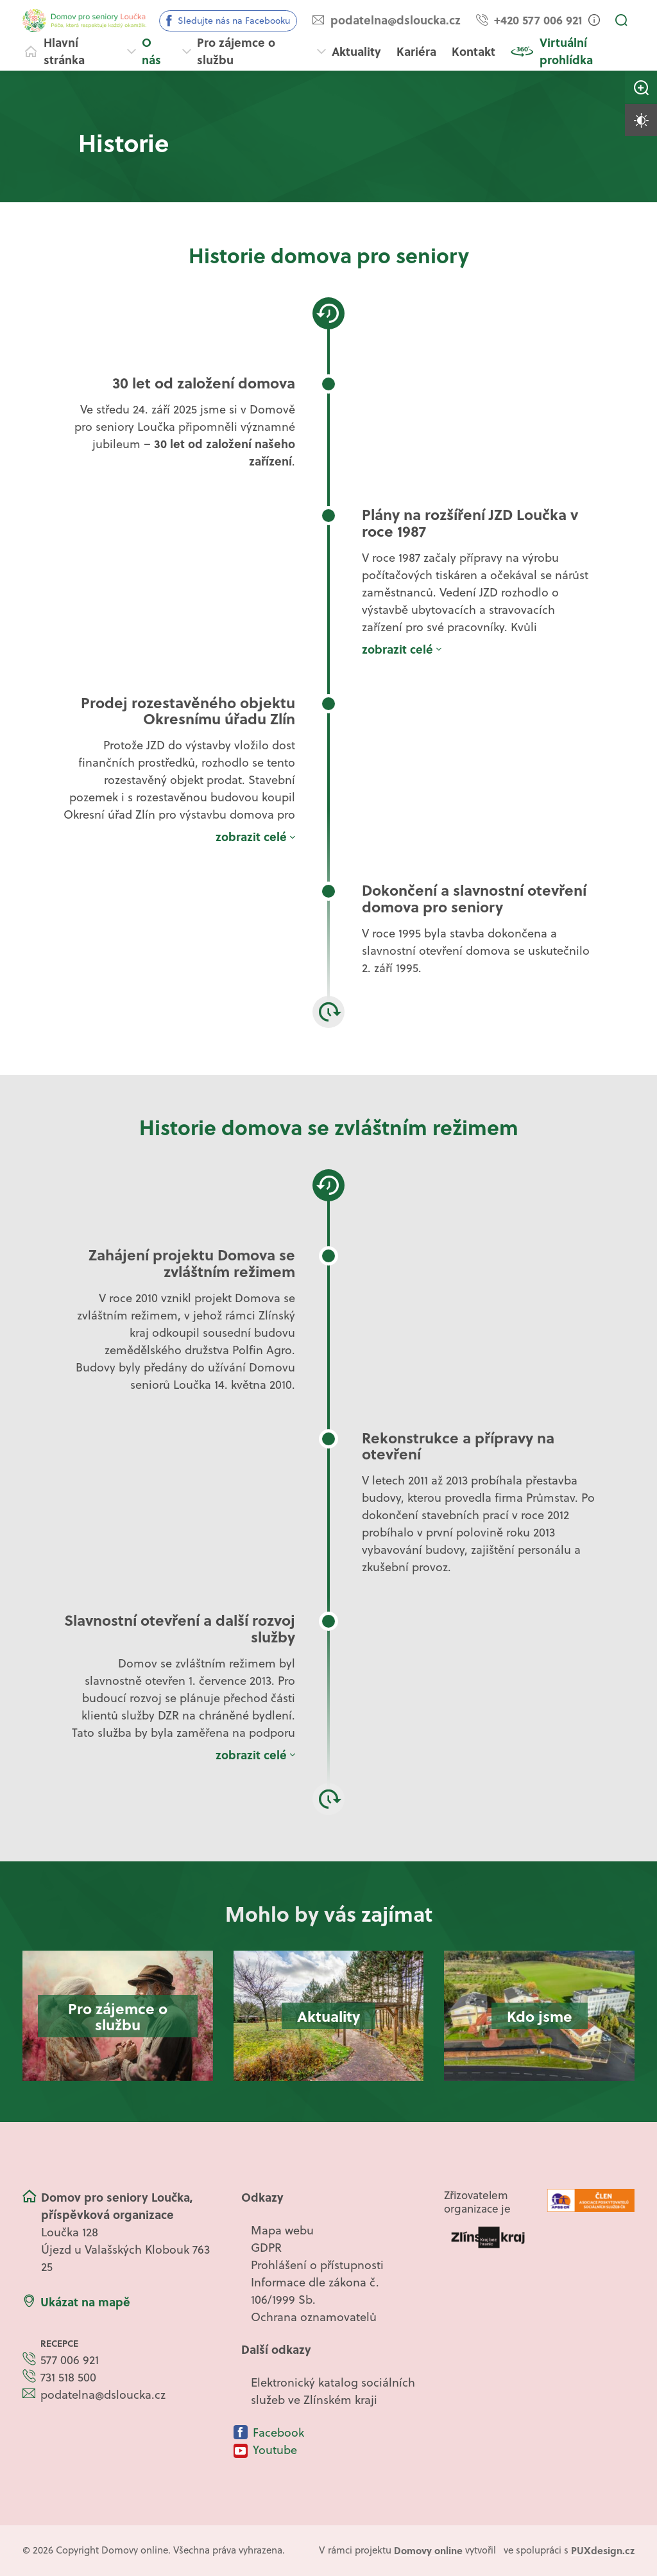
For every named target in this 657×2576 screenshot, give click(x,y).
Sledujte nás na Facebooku (234, 20)
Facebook (278, 2432)
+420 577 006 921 (538, 20)
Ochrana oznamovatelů (314, 2317)
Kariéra (416, 51)
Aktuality (356, 51)
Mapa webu (282, 2230)
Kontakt (473, 51)
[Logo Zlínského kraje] (487, 2237)
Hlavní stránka (64, 51)
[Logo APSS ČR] (591, 2200)
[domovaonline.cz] (428, 2550)
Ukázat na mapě (85, 2301)
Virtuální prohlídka (566, 51)
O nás (151, 51)
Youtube (275, 2450)
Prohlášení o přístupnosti (317, 2265)
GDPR (266, 2248)
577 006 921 (69, 2360)
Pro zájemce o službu (236, 51)
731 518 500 (68, 2377)
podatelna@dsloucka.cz (395, 20)
